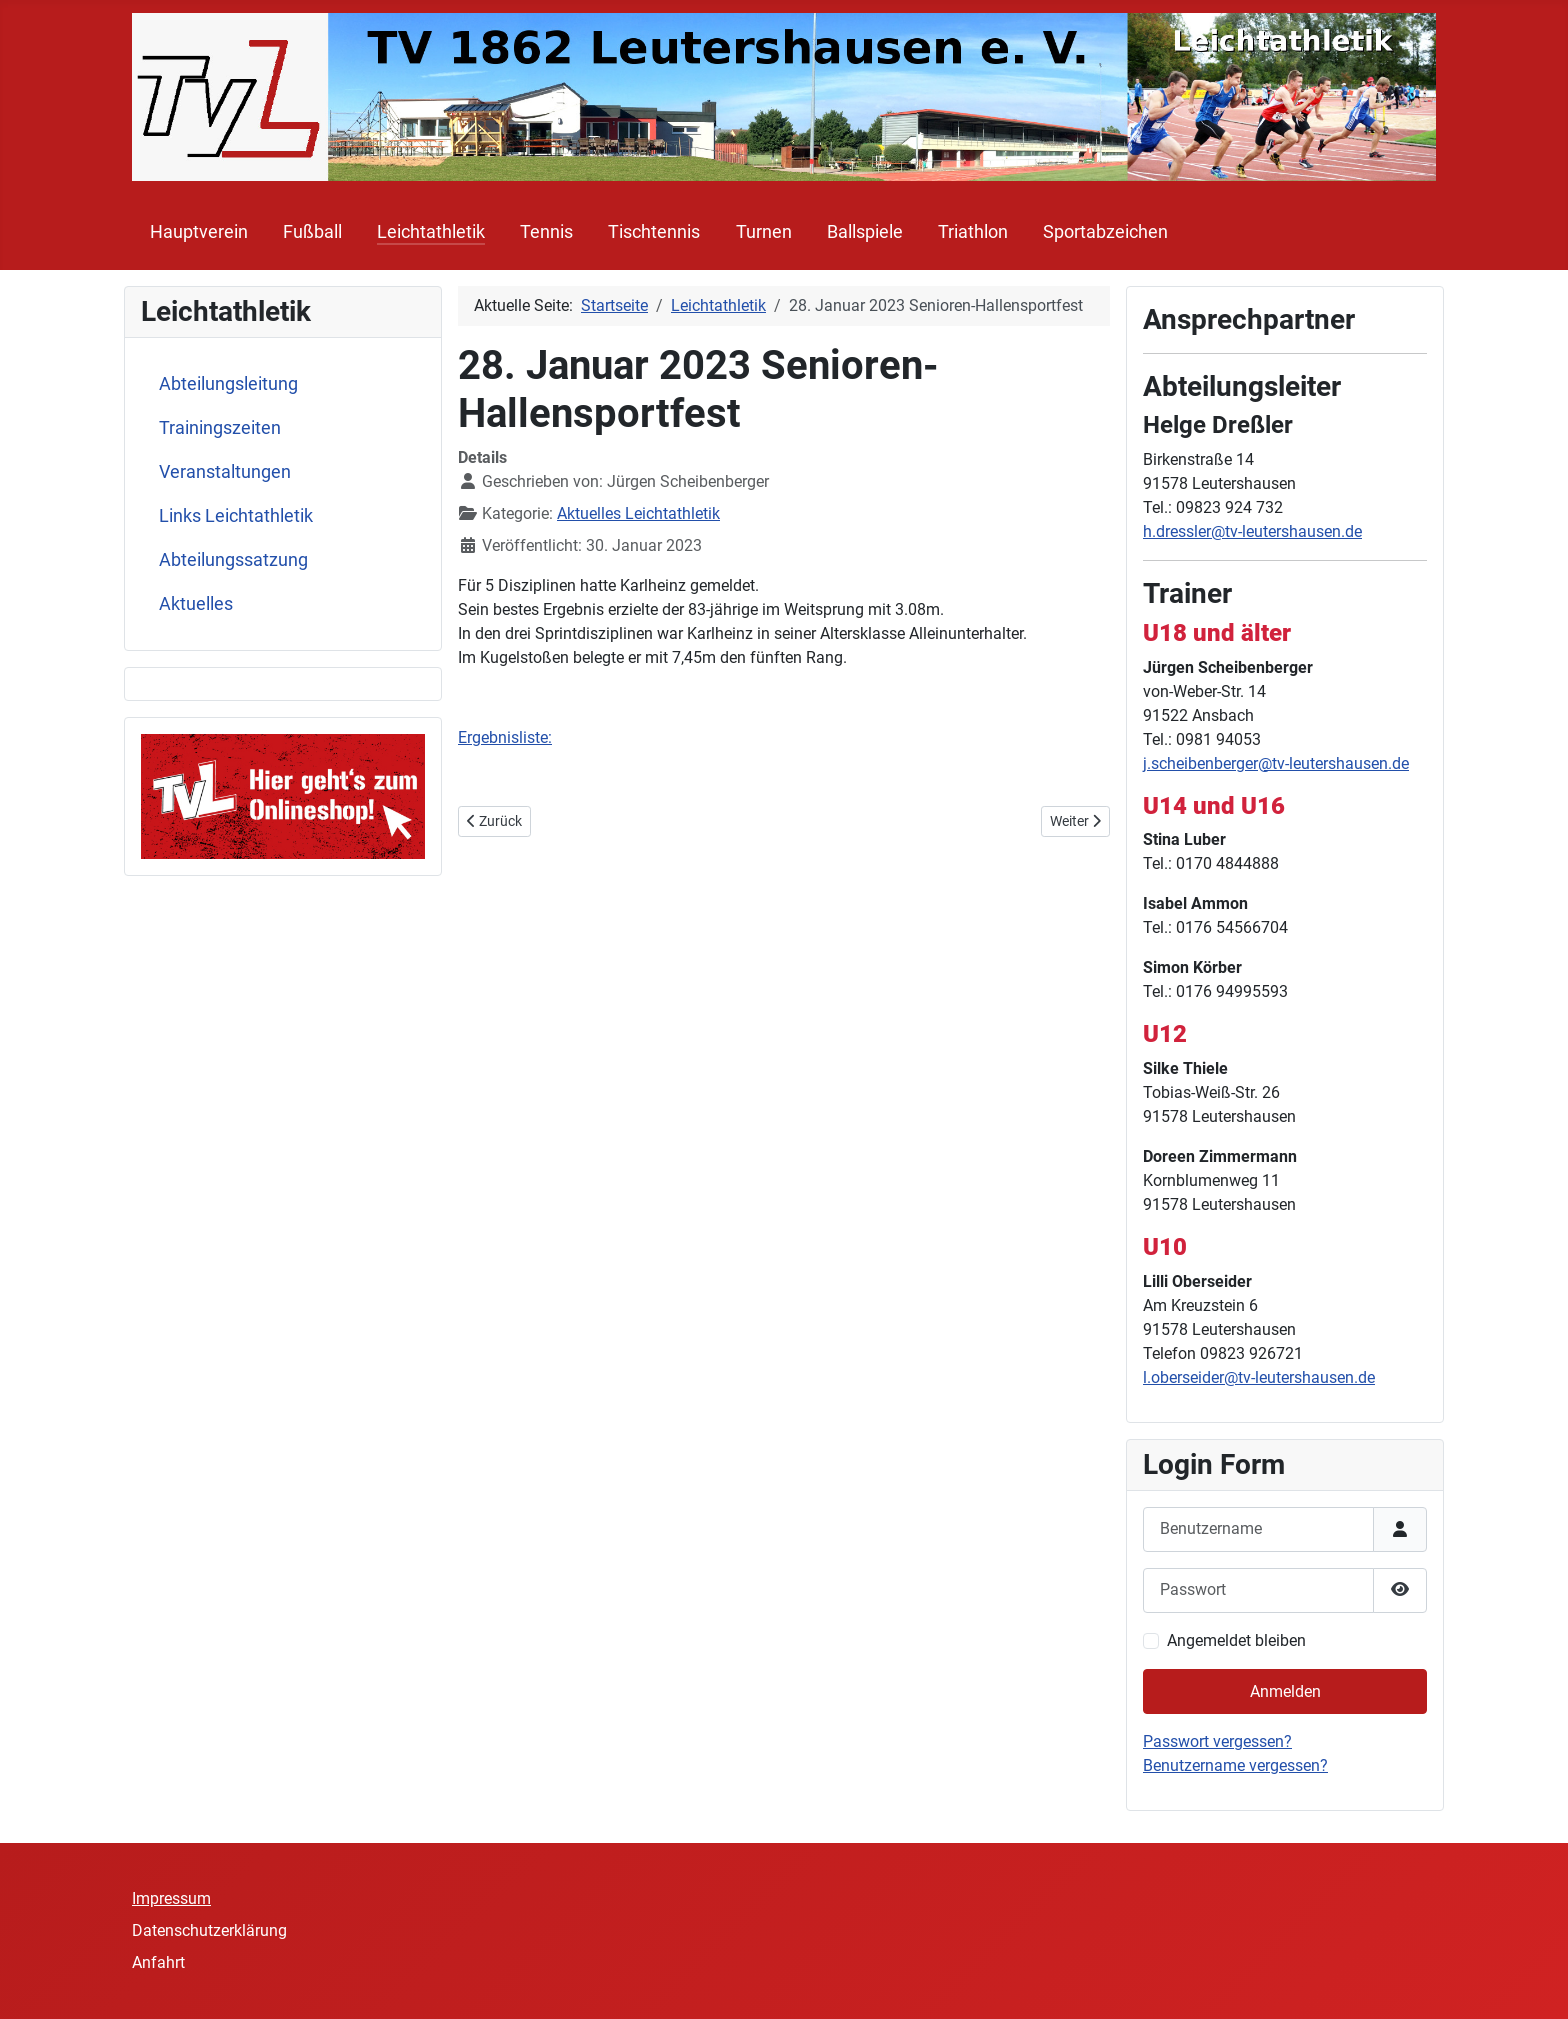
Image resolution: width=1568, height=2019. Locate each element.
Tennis (546, 232)
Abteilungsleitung (228, 384)
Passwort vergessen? (1217, 1741)
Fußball (312, 232)
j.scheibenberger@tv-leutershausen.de (1276, 763)
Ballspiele (865, 232)
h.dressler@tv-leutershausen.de (1252, 531)
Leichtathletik (431, 232)
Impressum (171, 1898)
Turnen (764, 232)
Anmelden (1285, 1691)
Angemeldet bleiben (1236, 1640)
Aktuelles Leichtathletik (638, 513)
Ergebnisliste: (505, 737)
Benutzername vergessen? (1235, 1765)
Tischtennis (654, 232)
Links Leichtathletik (236, 516)
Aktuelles (196, 604)
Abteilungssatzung (233, 560)
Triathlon (973, 232)
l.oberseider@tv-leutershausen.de (1259, 1377)
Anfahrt (158, 1962)
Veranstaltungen (225, 472)
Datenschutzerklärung (209, 1930)
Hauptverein (199, 232)
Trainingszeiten (220, 428)
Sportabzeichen (1105, 232)
